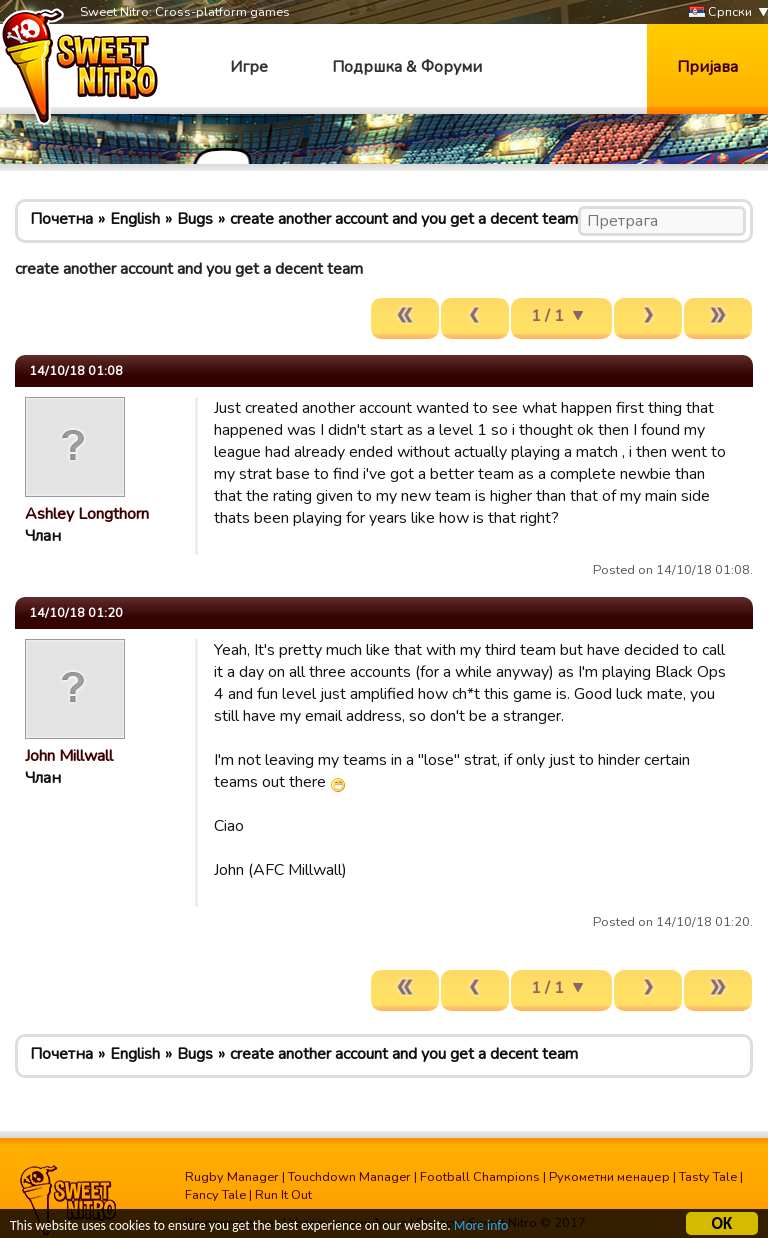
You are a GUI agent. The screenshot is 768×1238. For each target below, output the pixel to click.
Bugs (195, 219)
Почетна (61, 219)
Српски (720, 12)
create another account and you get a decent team (404, 219)
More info (481, 1228)
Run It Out (283, 1195)
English (135, 219)
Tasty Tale (708, 1177)
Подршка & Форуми (407, 67)
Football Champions (480, 1177)
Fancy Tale (215, 1195)
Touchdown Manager (349, 1177)
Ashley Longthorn (87, 514)
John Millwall (69, 756)
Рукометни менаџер (609, 1177)
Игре (249, 67)
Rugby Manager (232, 1177)
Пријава (707, 67)
